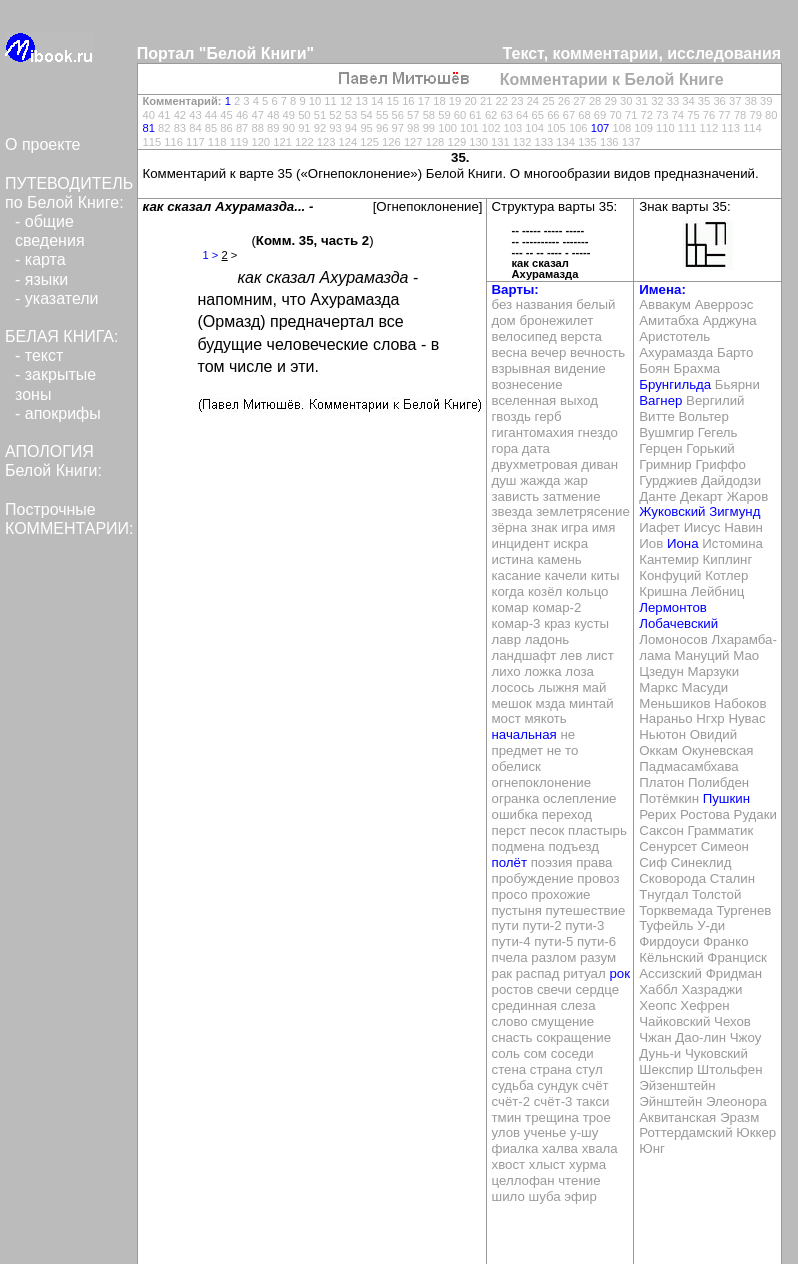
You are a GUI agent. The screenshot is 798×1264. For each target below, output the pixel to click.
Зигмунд (734, 511)
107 (600, 128)
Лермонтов (673, 607)
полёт (509, 862)
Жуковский (672, 511)
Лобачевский (678, 623)
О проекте (42, 144)
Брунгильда (675, 384)
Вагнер (660, 400)
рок (619, 973)
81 (149, 128)
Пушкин (726, 798)
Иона (683, 543)
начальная (524, 734)
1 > (211, 255)
